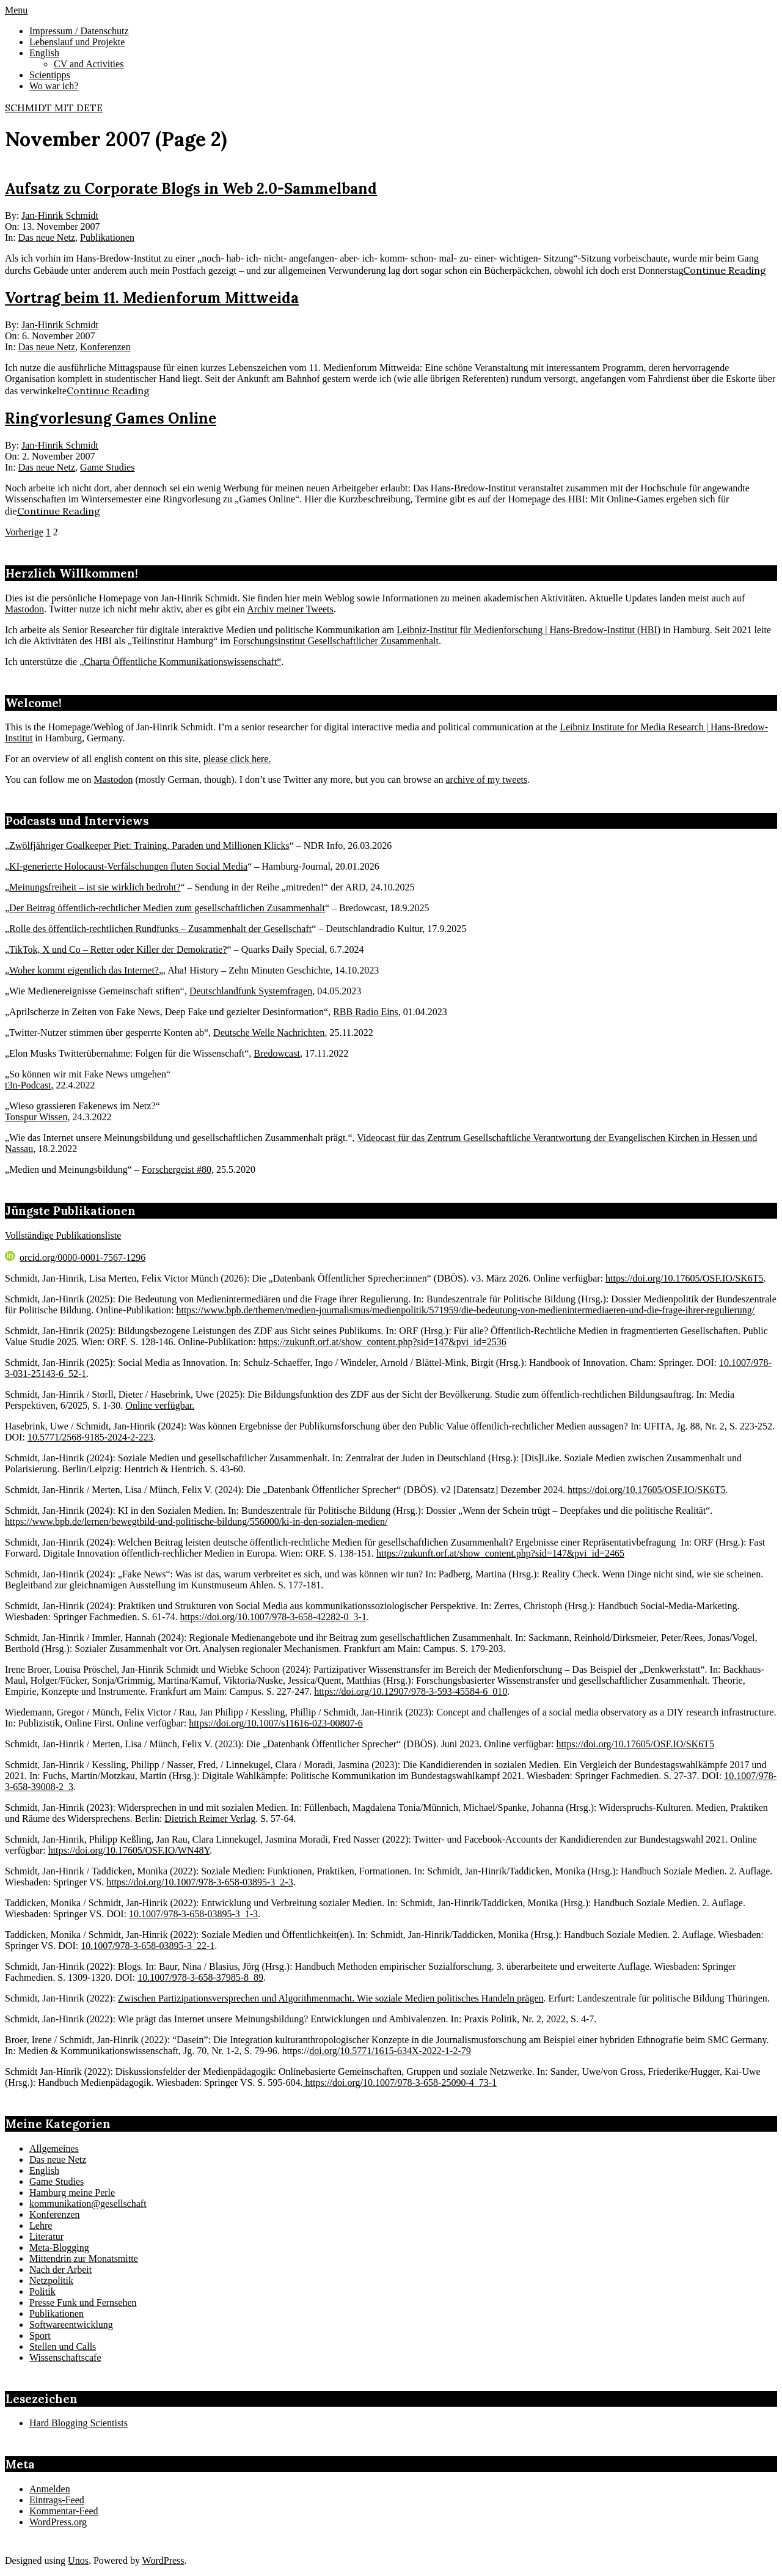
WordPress (163, 2560)
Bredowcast (277, 1053)
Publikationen (107, 237)
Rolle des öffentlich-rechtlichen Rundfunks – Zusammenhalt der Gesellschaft (160, 928)
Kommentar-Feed (63, 2511)
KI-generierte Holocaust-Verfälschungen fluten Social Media (128, 866)
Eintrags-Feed (56, 2500)
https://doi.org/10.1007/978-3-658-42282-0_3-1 (273, 1617)
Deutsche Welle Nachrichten (268, 1032)
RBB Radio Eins (365, 1012)
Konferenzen (105, 347)
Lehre (40, 2225)
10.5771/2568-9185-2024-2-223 (90, 1437)
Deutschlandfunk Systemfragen (250, 991)
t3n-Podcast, (29, 1085)
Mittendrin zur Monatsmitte (83, 2258)
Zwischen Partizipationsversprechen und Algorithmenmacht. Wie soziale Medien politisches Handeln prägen (331, 1998)
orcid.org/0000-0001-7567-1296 (75, 1257)
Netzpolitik (51, 2280)
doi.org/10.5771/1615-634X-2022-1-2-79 (390, 2051)
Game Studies (107, 467)
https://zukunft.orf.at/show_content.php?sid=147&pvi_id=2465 (500, 1553)
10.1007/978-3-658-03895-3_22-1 (147, 1945)
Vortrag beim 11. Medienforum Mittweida (152, 297)
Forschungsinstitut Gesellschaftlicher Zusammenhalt (336, 641)
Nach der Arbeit (60, 2269)
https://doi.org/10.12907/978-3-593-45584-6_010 (410, 1691)
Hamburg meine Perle (72, 2192)
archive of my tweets (486, 779)
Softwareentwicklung (71, 2324)
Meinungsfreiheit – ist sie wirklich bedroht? (94, 887)
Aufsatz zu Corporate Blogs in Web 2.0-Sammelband (191, 188)
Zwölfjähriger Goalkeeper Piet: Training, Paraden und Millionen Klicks (149, 845)
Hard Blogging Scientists (78, 2423)
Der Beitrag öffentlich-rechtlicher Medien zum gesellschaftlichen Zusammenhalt (167, 908)
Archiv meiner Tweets (290, 609)
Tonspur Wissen (36, 1117)
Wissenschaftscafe (65, 2357)
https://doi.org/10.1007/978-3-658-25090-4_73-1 (400, 2082)
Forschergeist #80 (176, 1169)
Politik (42, 2291)
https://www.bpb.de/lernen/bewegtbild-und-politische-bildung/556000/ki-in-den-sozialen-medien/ (196, 1521)
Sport (40, 2335)
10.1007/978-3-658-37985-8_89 (200, 1977)
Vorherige (24, 532)
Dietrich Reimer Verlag (209, 1818)
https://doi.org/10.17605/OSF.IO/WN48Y (129, 1850)
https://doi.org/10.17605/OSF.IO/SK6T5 (684, 1278)
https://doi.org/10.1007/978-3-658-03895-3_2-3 (199, 1882)
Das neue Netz (46, 237)
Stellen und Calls (62, 2346)
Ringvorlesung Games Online (110, 418)
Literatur (46, 2236)
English (44, 2170)
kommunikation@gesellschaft (88, 2203)
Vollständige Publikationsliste (63, 1235)
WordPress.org (58, 2522)
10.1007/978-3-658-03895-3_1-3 (193, 1914)
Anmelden (49, 2489)
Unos (78, 2560)
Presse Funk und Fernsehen (83, 2302)
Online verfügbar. (159, 1405)
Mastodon (24, 609)
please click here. (237, 759)
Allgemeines (54, 2148)
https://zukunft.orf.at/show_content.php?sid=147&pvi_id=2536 (382, 1342)
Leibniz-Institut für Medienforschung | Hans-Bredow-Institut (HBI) (528, 630)
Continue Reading (724, 270)
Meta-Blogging (59, 2247)
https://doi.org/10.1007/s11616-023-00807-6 (275, 1723)
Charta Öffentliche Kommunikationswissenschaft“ (182, 661)
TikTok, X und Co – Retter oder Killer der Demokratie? (118, 949)
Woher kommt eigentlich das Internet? (84, 970)
